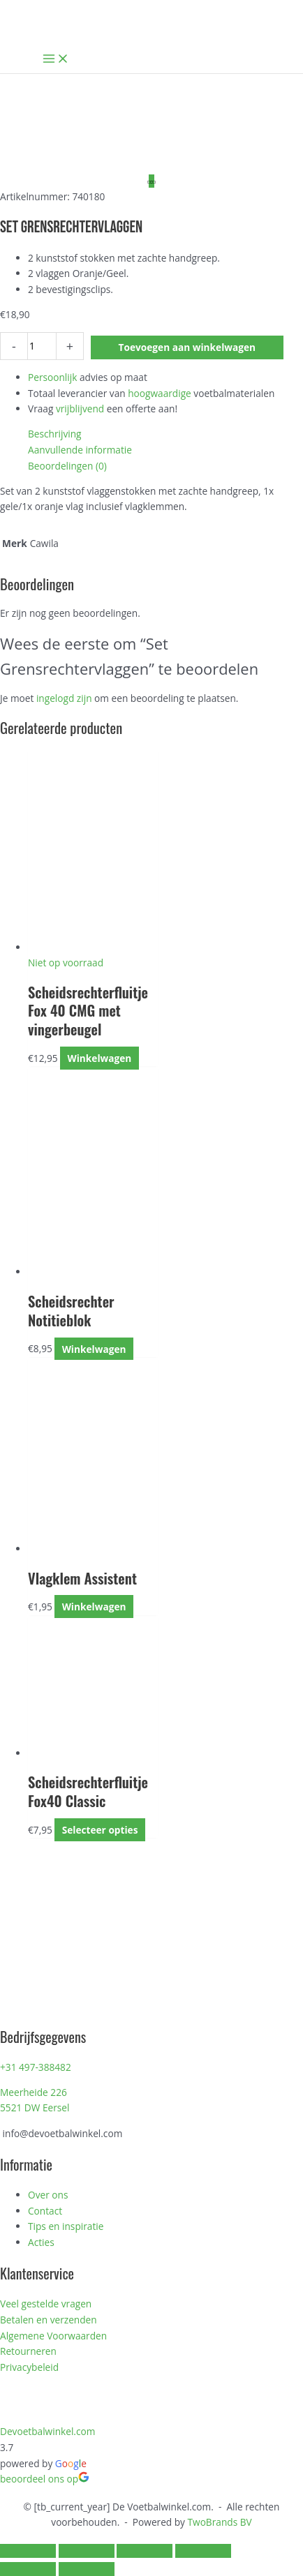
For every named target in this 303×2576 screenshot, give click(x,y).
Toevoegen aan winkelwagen (187, 347)
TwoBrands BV (220, 2522)
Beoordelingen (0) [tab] (67, 465)
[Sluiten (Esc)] (203, 2551)
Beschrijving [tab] (55, 433)
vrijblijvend (80, 408)
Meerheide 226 (33, 2092)
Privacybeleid (29, 2367)
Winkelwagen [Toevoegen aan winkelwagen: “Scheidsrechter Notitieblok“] (94, 1348)
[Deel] (144, 2551)
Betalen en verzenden (48, 2319)
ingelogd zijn (64, 698)
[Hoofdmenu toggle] (56, 59)
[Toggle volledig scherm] (86, 2551)
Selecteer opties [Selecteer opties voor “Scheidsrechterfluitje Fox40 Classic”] (100, 1829)
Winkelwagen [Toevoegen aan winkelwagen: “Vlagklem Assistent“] (94, 1606)
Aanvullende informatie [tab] (80, 449)
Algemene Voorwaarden (53, 2335)
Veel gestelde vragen (45, 2303)
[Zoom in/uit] (28, 2551)
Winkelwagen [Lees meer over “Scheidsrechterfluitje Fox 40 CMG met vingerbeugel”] (99, 1058)
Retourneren (28, 2351)
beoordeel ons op (44, 2478)
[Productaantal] (42, 346)
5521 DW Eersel (34, 2107)
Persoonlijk (52, 377)
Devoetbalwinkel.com (47, 2431)
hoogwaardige (159, 393)
